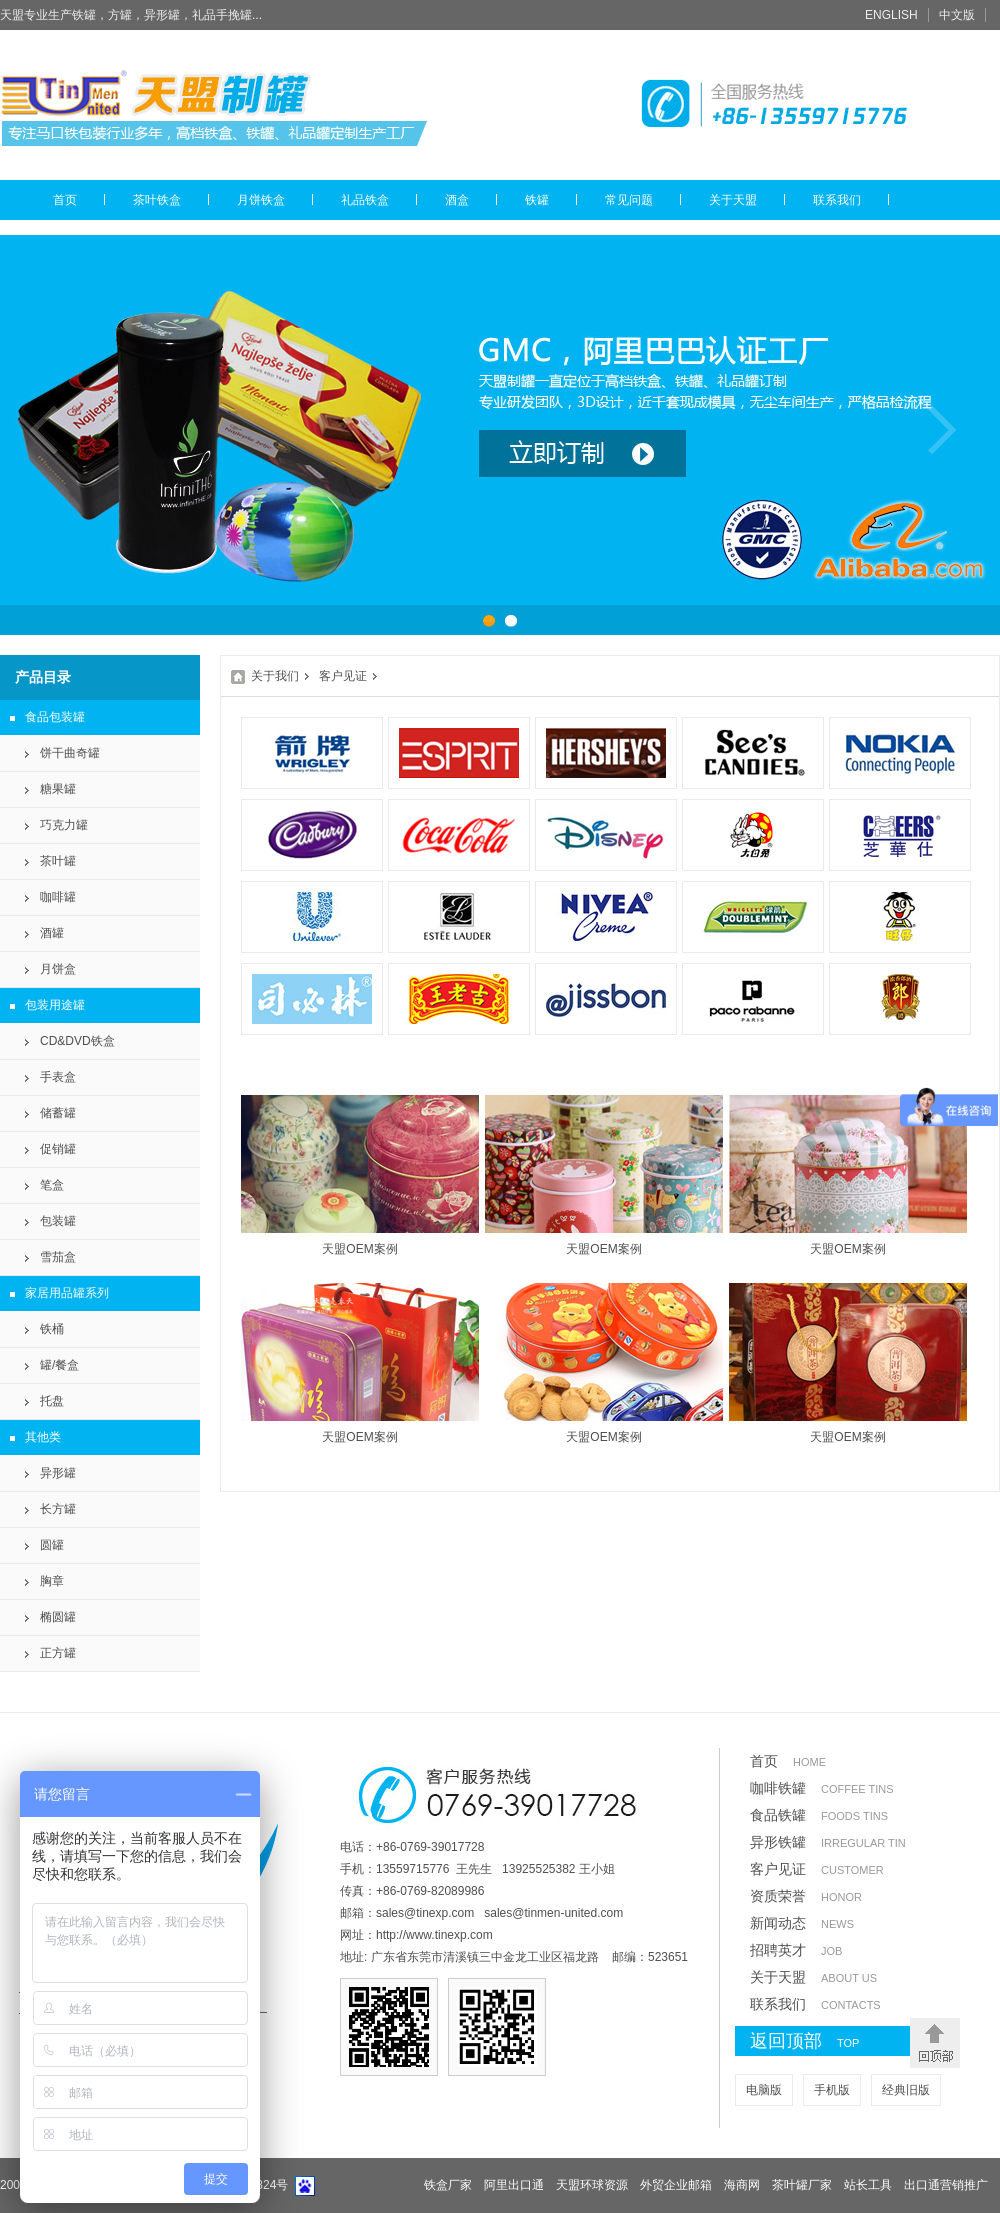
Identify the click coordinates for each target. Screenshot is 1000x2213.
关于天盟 (733, 200)
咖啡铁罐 (822, 1788)
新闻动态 (802, 1923)
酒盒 (457, 200)
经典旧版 (906, 2090)
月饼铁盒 (261, 200)
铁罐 (537, 200)
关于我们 (275, 676)
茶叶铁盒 (157, 200)
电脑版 (764, 2090)
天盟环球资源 (592, 2185)
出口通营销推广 (946, 2185)
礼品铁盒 (365, 200)
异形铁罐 (828, 1842)
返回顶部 (824, 2042)
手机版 (832, 2090)
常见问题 (629, 200)
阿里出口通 (514, 2185)
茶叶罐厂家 (802, 2185)
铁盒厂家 (448, 2185)
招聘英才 (796, 1950)
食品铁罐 (819, 1815)
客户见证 (343, 676)
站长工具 (868, 2185)
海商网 (742, 2185)
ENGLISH (891, 15)
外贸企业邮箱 (676, 2185)
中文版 (957, 15)
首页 (65, 200)
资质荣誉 (806, 1896)
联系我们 (837, 200)
